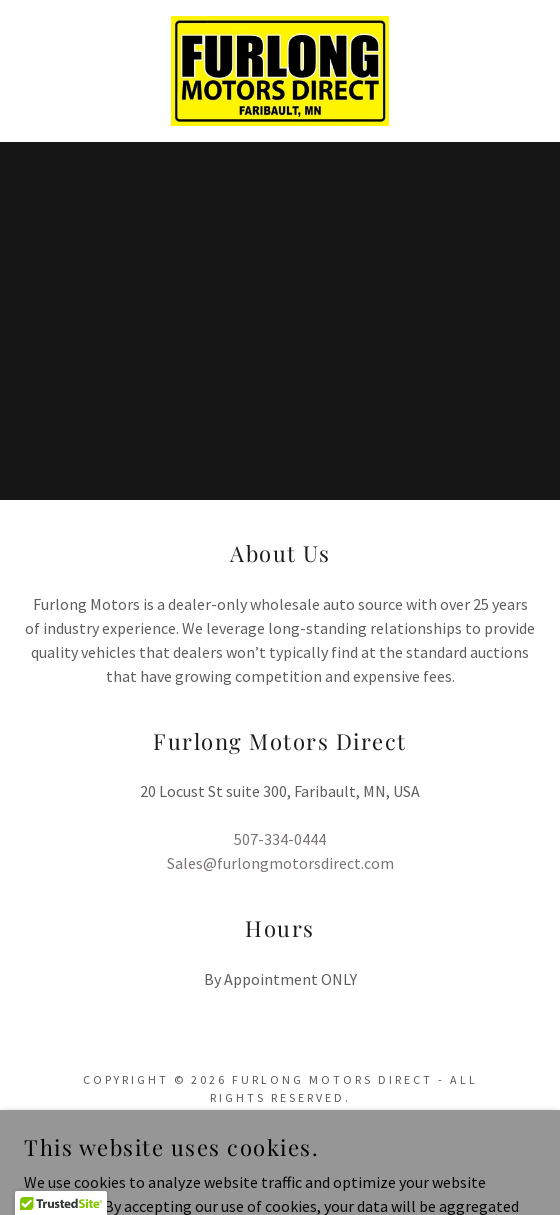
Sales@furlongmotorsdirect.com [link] (280, 863)
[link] (280, 71)
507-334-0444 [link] (280, 839)
